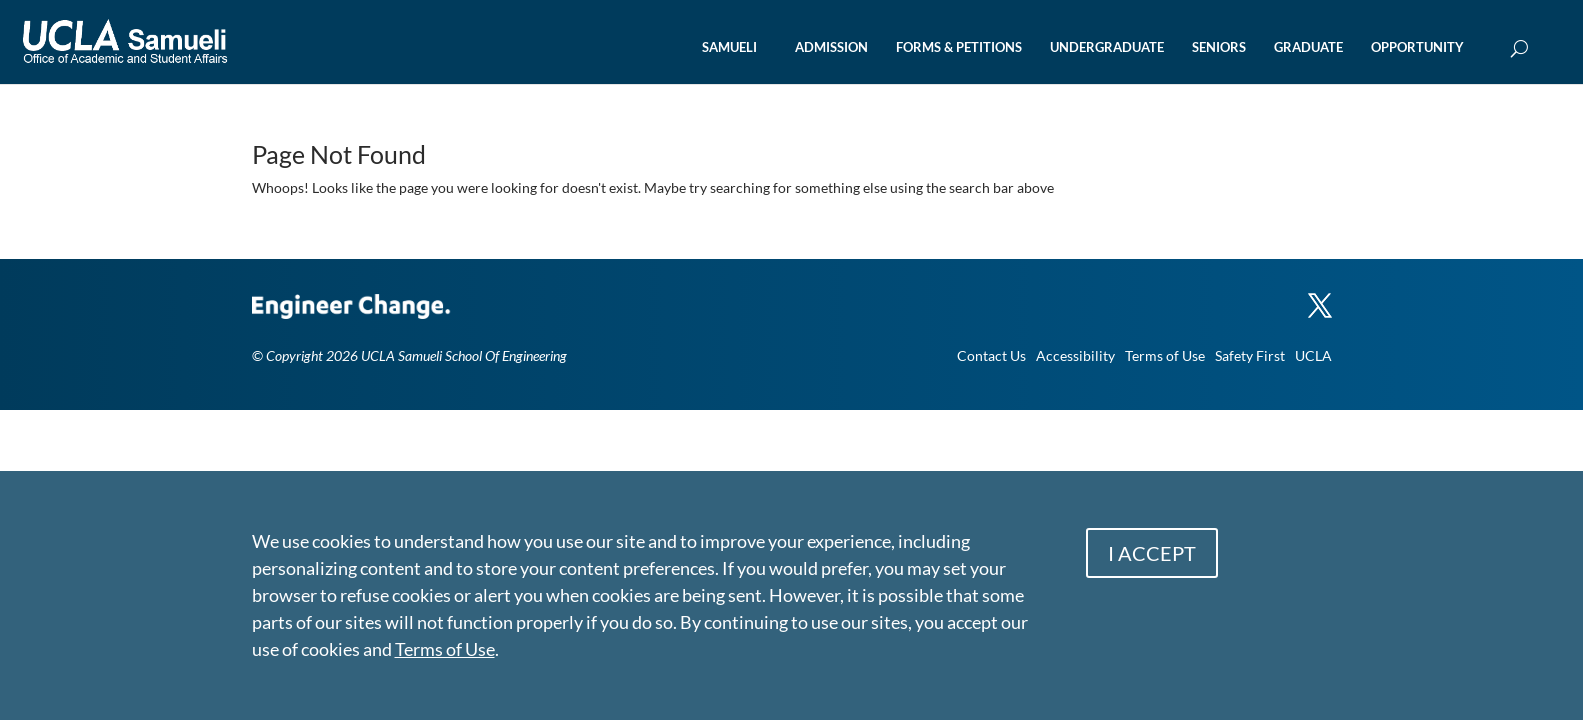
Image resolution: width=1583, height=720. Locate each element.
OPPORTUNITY (1417, 47)
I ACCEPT (1152, 553)
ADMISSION (831, 47)
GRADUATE (1308, 47)
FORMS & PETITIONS (959, 47)
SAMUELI (729, 47)
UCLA (1313, 355)
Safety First (1250, 355)
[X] (1320, 296)
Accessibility (1075, 355)
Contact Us (991, 355)
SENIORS (1219, 47)
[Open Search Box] (1519, 49)
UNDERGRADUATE (1107, 47)
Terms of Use (1165, 355)
